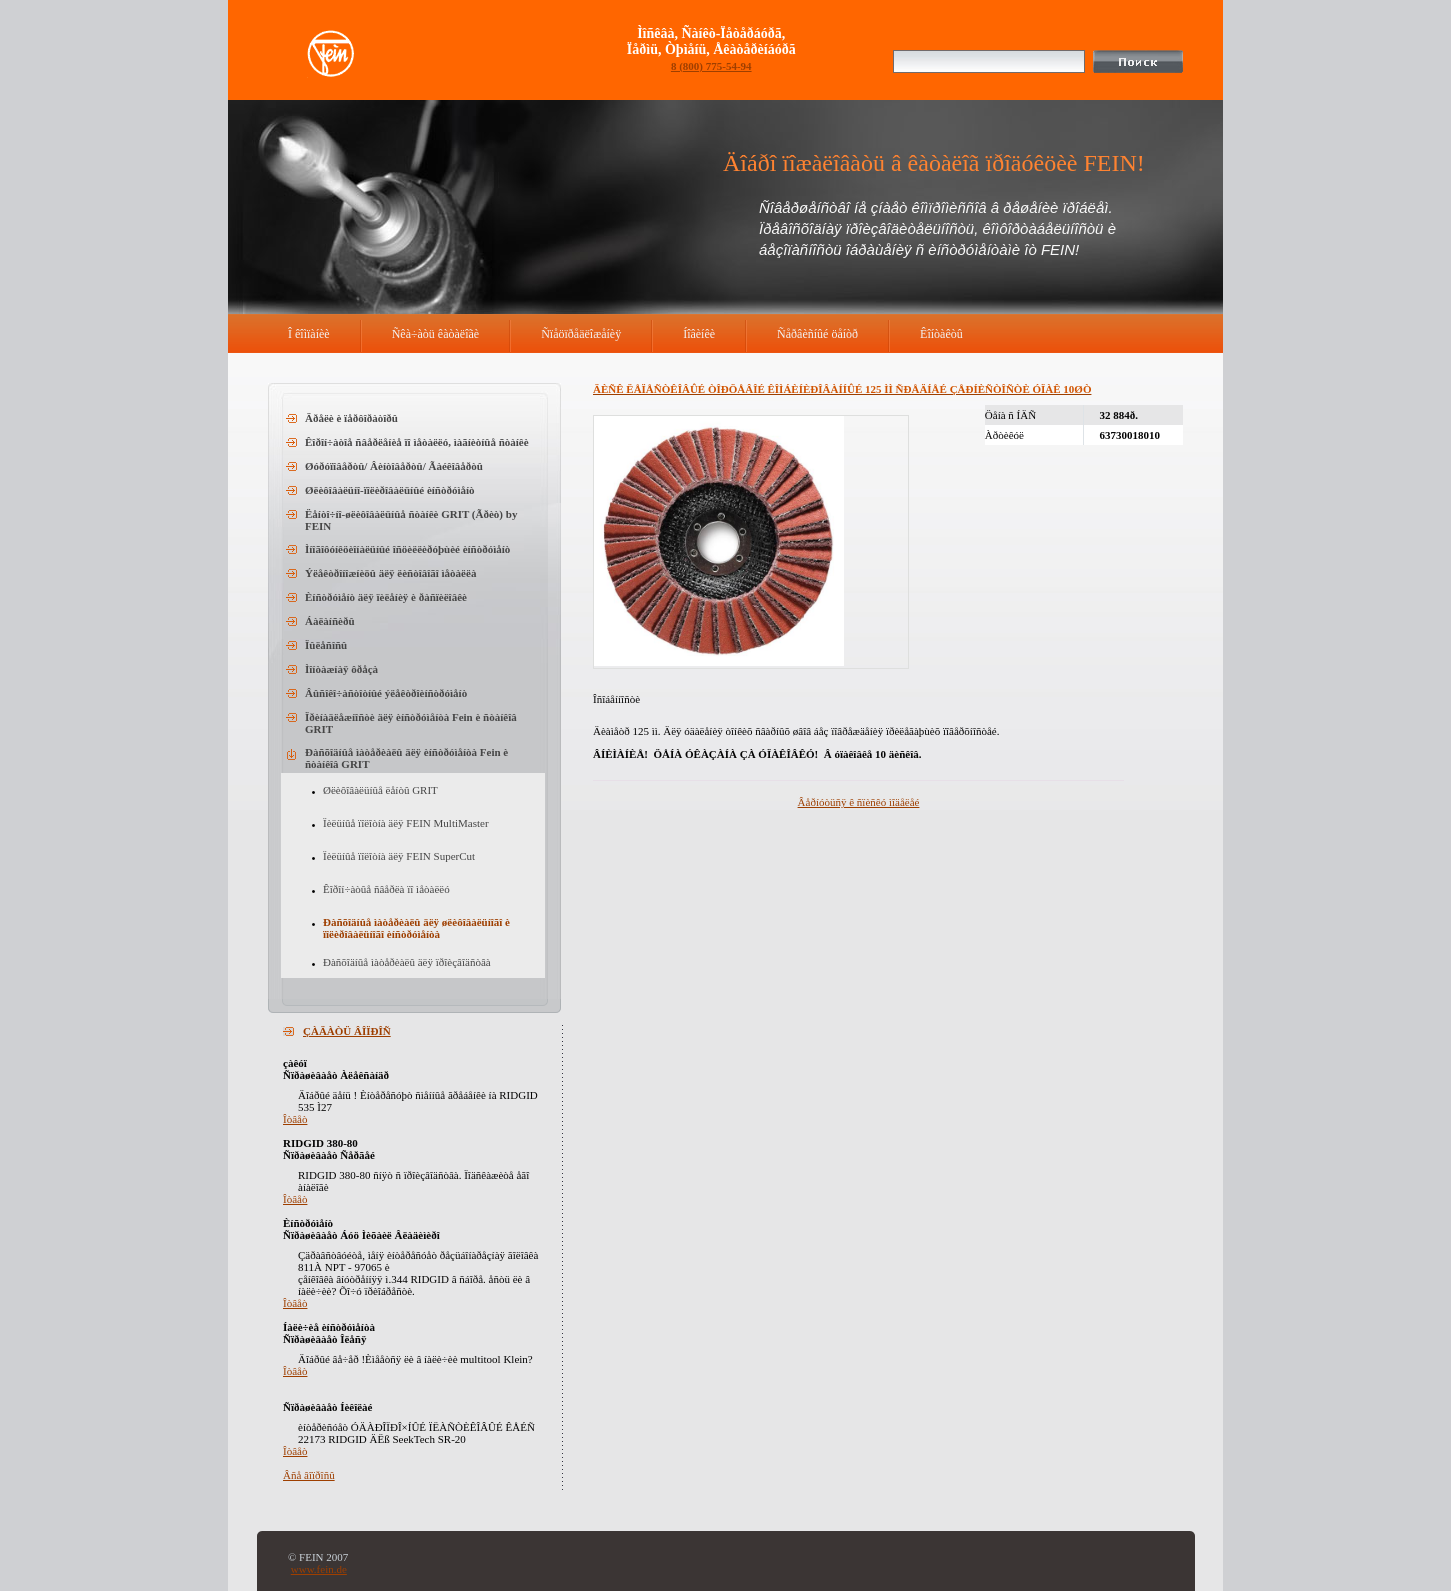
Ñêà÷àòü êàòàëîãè (436, 334)
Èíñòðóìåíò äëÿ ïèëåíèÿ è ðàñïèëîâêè (386, 597)
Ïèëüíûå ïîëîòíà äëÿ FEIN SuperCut (399, 856)
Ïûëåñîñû (326, 645)
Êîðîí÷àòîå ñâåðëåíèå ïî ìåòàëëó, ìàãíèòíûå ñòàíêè (417, 442)
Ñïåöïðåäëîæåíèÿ (581, 334)
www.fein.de (319, 1569)
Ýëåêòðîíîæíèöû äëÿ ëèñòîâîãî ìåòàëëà (390, 573)
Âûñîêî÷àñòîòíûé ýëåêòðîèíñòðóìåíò (386, 693)
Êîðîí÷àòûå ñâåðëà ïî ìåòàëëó (386, 889)
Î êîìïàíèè (309, 334)
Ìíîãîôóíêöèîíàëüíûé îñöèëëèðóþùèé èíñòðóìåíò (407, 549)
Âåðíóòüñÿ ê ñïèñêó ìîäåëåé (859, 802)
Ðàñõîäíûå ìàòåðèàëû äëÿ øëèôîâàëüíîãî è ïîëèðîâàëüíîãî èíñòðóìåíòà (416, 928)
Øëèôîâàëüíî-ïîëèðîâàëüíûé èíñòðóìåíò (390, 490)
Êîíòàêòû (941, 334)
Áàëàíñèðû (330, 621)
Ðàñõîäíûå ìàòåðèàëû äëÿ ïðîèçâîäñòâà (407, 962)
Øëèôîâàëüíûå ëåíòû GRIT (380, 790)
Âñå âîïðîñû (309, 1475)
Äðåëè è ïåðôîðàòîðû (351, 418)
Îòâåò (295, 1119)
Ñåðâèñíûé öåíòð (817, 334)
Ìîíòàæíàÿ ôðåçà (341, 669)
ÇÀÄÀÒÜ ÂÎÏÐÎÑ (347, 1031)
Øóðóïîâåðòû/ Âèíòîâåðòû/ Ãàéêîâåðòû (394, 466)
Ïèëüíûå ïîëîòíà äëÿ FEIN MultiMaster (406, 823)
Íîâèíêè (699, 334)
